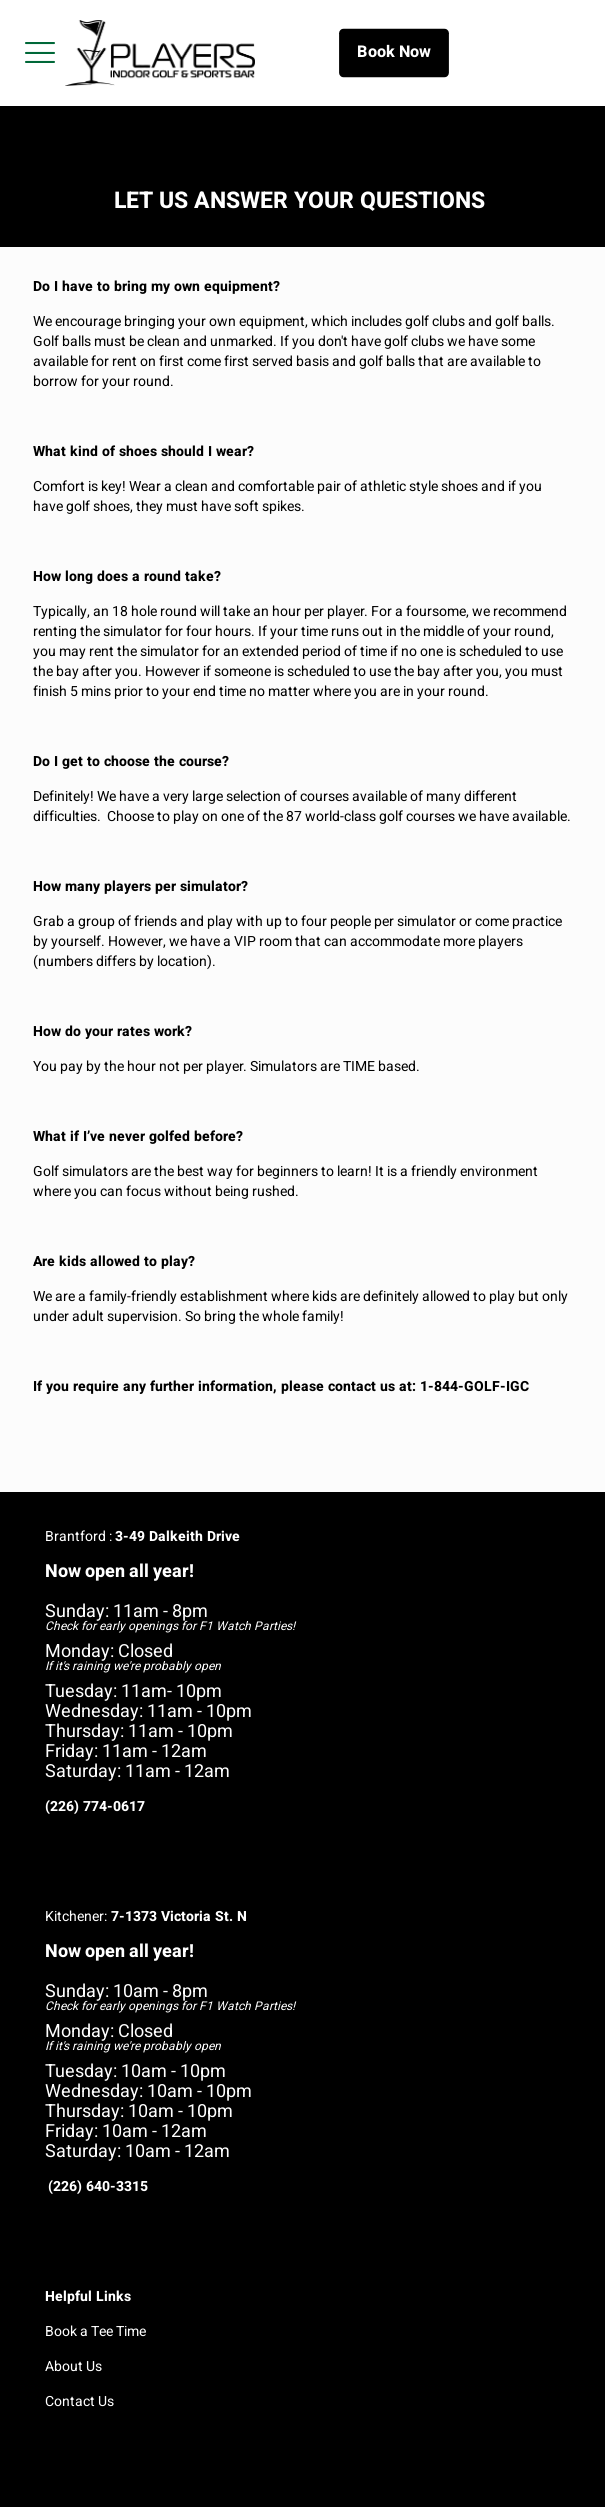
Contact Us (79, 2401)
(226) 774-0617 (95, 1806)
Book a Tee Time (95, 2331)
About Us (73, 2366)
